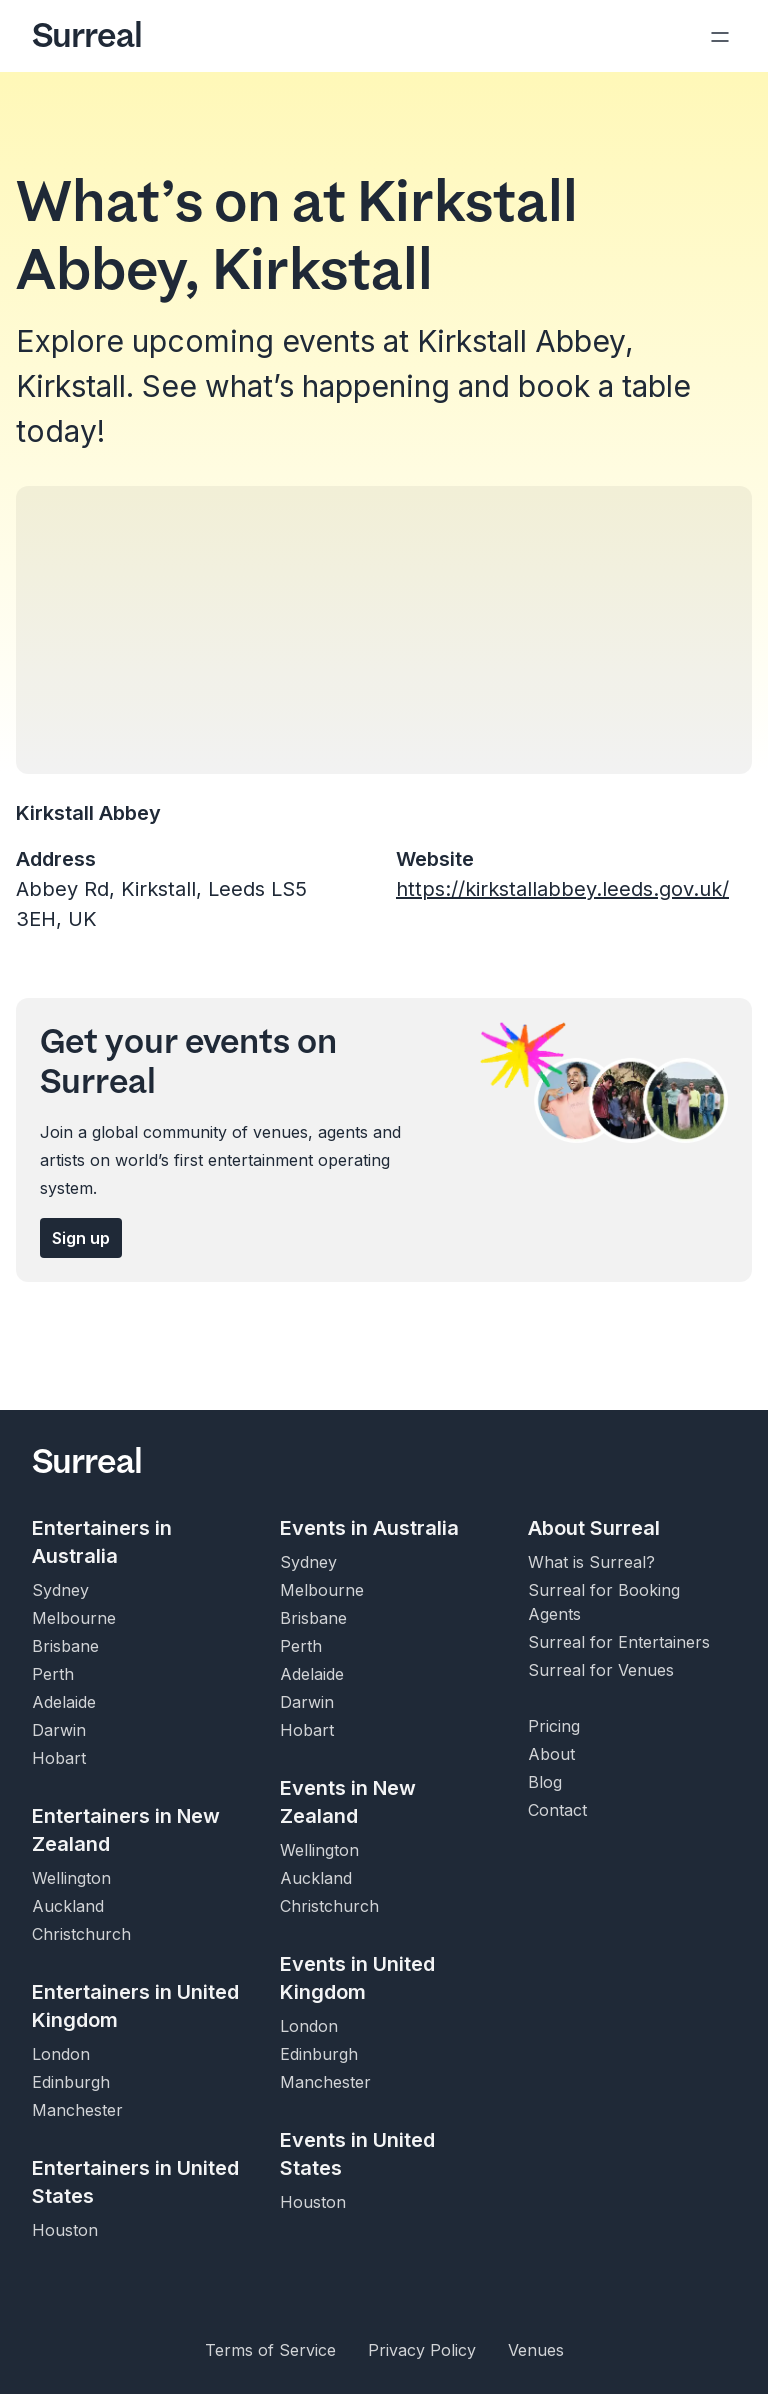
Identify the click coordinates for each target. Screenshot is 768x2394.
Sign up (81, 1238)
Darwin (59, 1730)
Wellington (71, 1878)
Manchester (77, 2110)
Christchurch (81, 1934)
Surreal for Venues (601, 1670)
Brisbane (65, 1646)
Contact (557, 1810)
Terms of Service (270, 2350)
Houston (65, 2230)
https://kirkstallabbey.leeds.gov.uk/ (562, 889)
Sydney (60, 1590)
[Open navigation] (720, 36)
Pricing (554, 1726)
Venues (536, 2350)
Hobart (59, 1758)
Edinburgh (71, 2082)
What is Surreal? (591, 1562)
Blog (545, 1782)
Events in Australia (369, 1528)
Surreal (87, 36)
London (61, 2054)
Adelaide (64, 1702)
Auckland (68, 1906)
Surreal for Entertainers (619, 1642)
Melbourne (74, 1618)
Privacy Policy (422, 2350)
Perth (53, 1674)
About (551, 1754)
